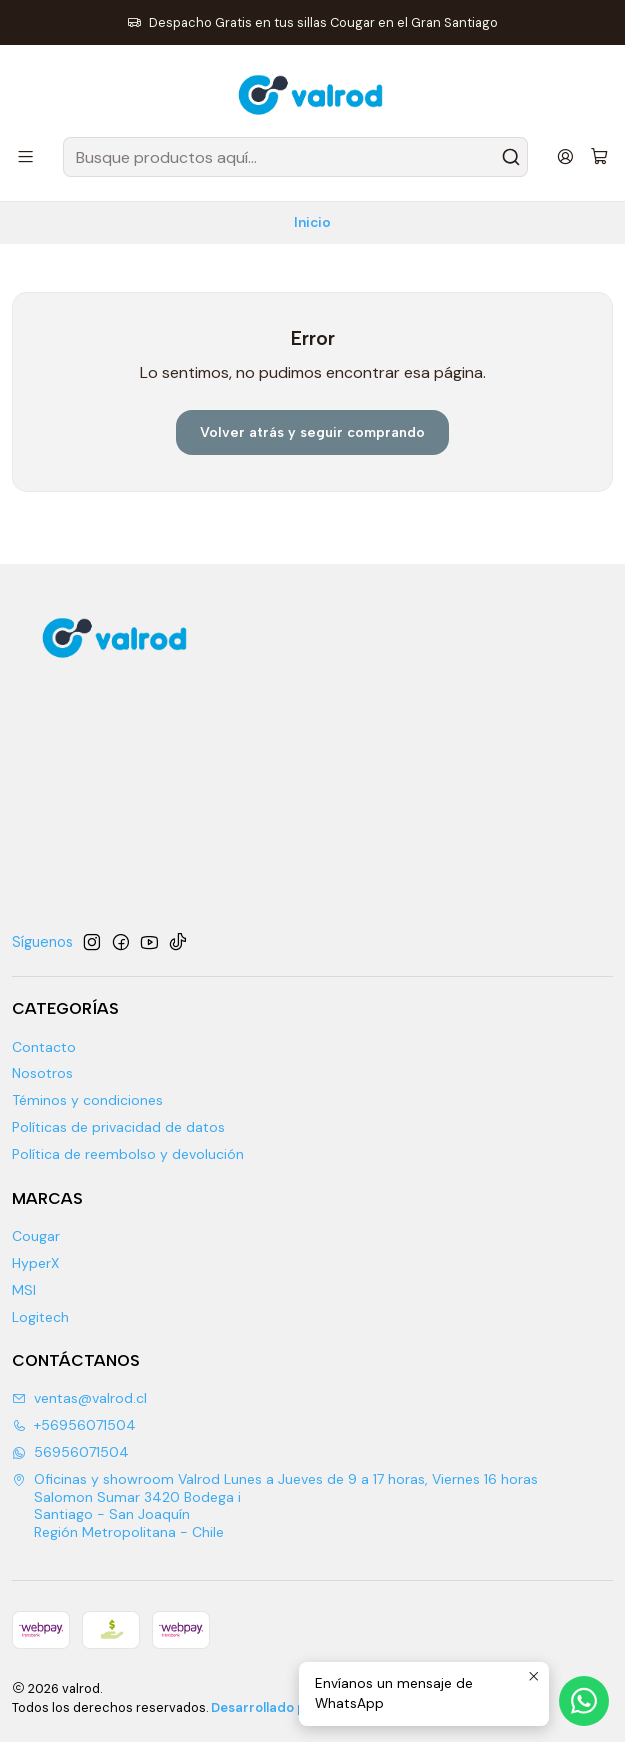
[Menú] (25, 156)
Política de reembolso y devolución (128, 1154)
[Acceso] (565, 156)
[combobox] (295, 157)
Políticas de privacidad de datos (118, 1127)
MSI (24, 1290)
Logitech (40, 1317)
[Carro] (599, 157)
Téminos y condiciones (87, 1100)
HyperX (35, 1263)
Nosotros (42, 1073)
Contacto (44, 1047)
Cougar (36, 1236)
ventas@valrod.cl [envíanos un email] (79, 1398)
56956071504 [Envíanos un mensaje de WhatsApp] (70, 1452)
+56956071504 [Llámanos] (74, 1425)
